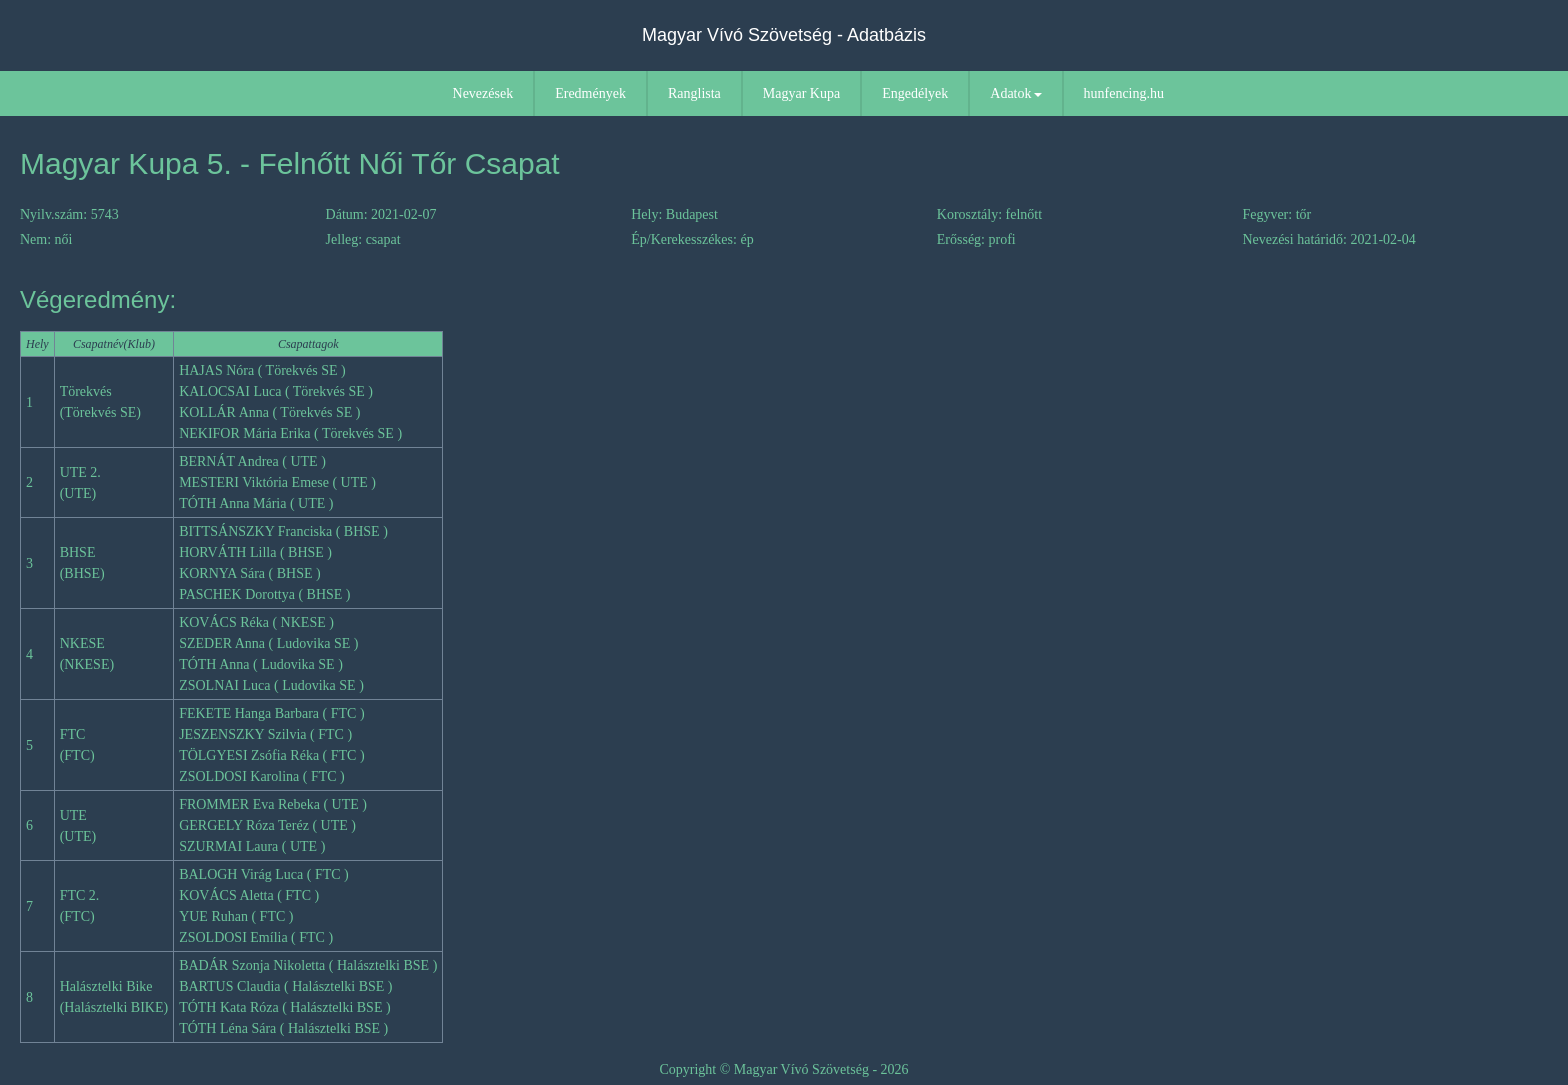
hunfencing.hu (1124, 93)
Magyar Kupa (801, 93)
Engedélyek (915, 93)
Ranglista (694, 93)
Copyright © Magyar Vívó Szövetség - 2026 (783, 1069)
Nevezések (483, 93)
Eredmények (590, 93)
